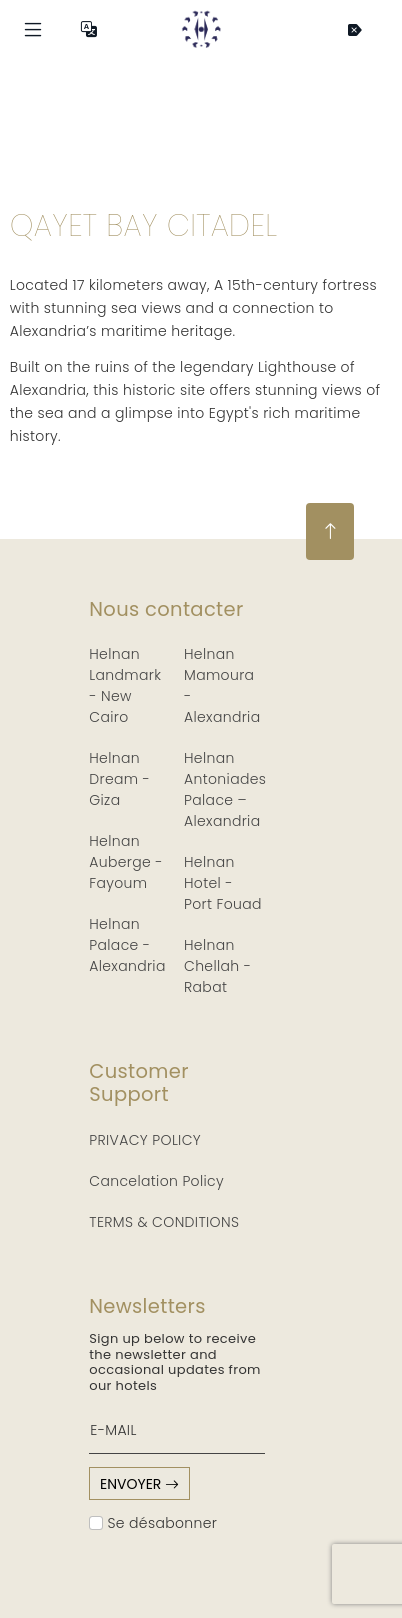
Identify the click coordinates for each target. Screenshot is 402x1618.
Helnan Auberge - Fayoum (126, 862)
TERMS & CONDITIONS (164, 1222)
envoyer (139, 1484)
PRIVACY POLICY (145, 1140)
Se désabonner (153, 1523)
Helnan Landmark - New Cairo (125, 685)
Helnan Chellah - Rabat (217, 966)
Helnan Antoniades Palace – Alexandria (225, 789)
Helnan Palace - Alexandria (127, 945)
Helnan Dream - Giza (119, 779)
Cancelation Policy (156, 1181)
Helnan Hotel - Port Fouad (223, 883)
